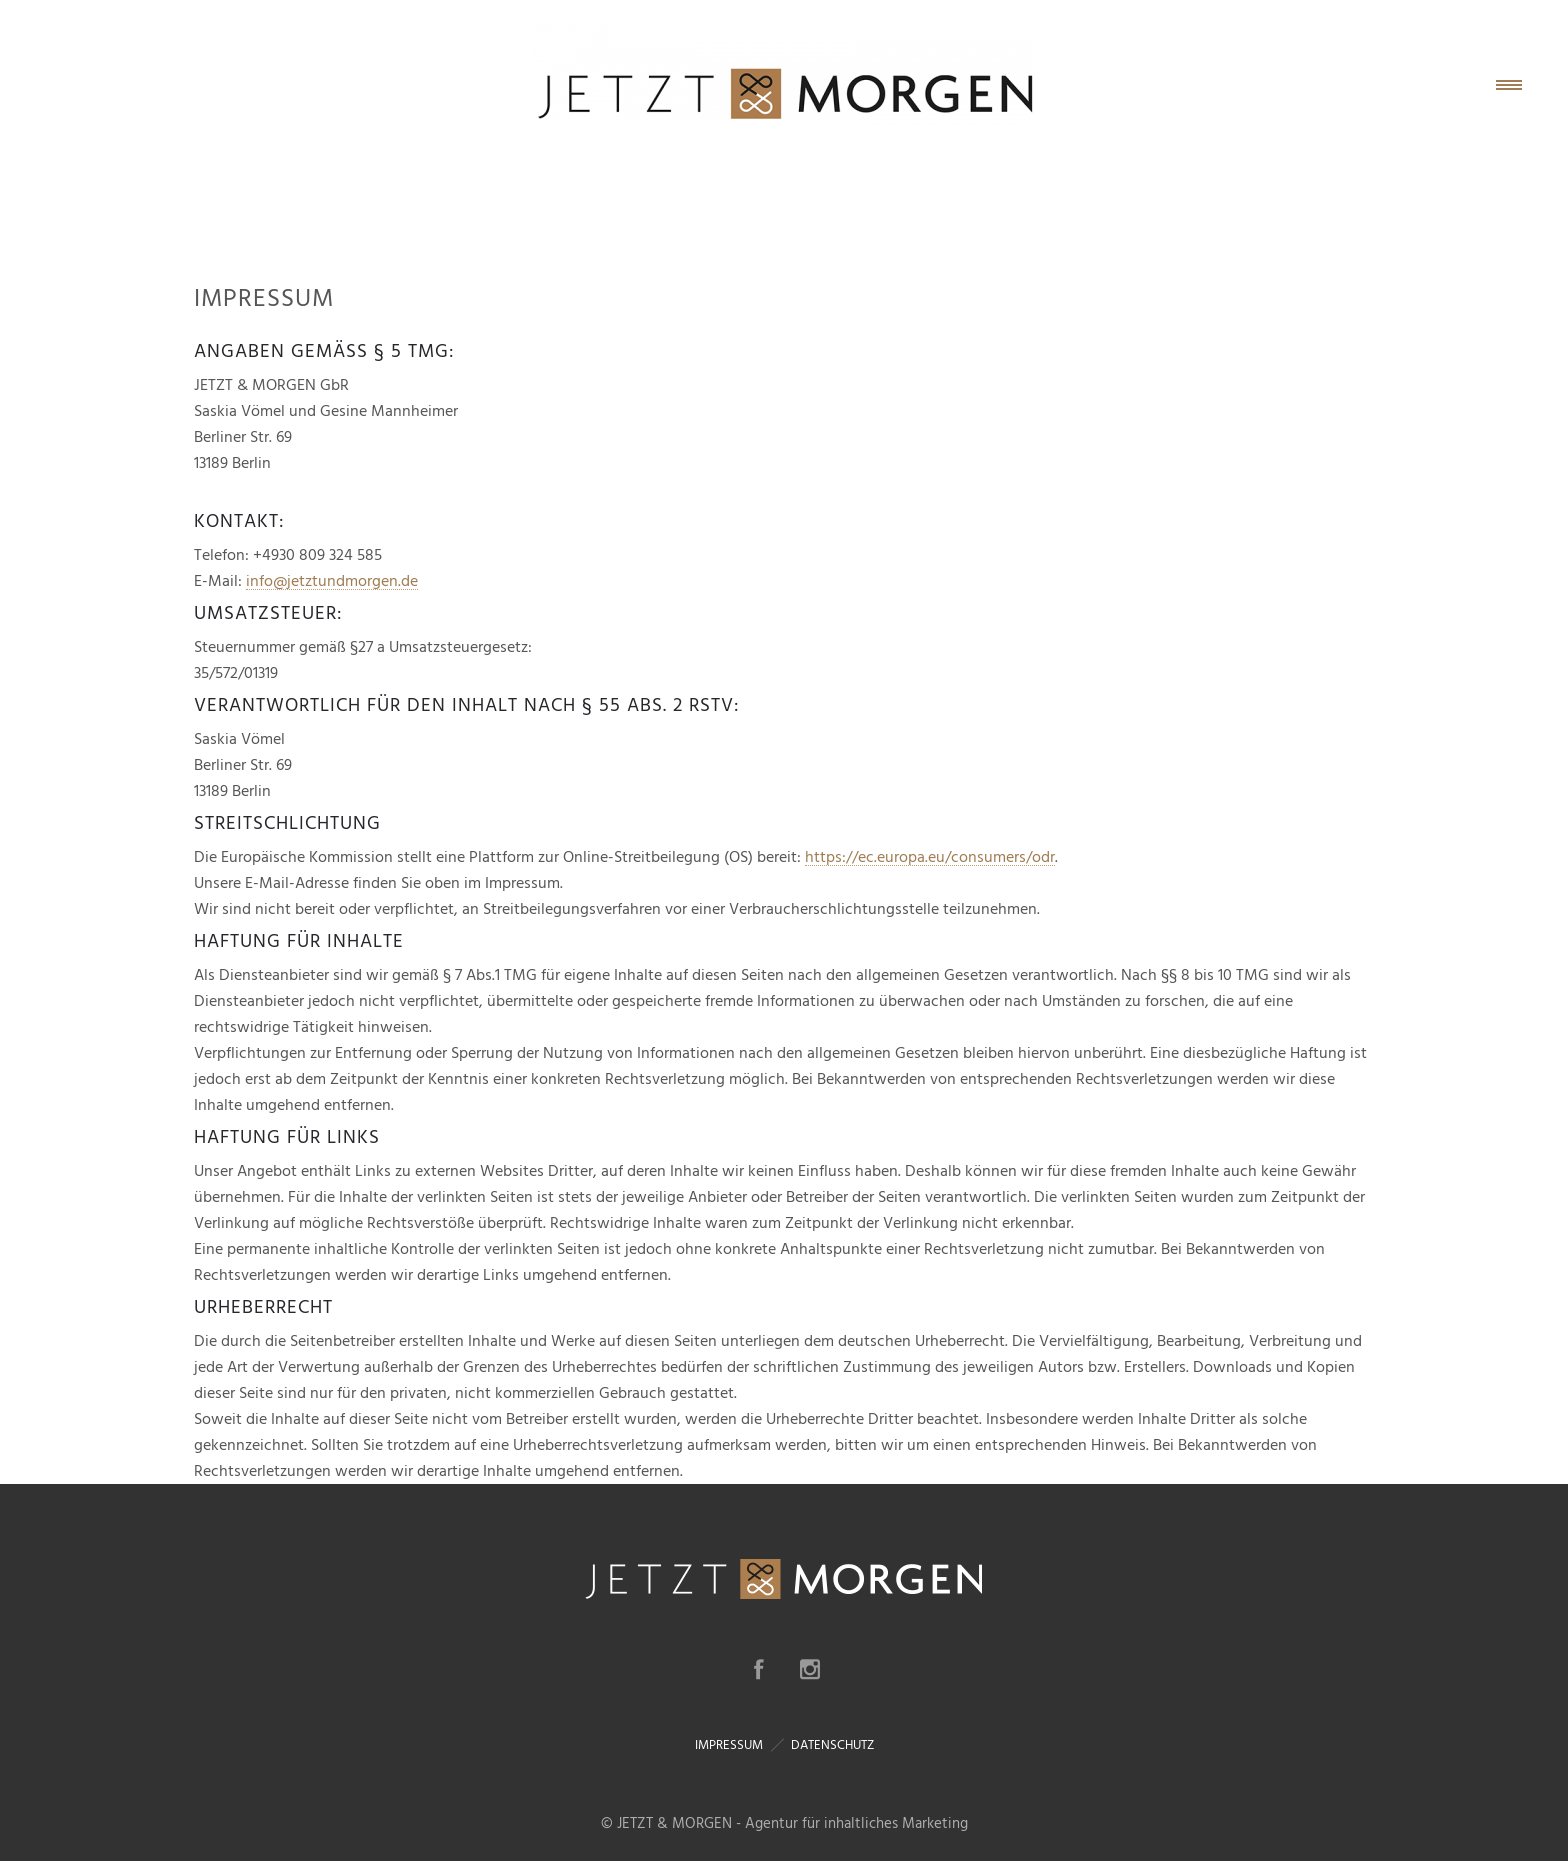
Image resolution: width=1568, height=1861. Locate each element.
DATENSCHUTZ (832, 1745)
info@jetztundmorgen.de (332, 581)
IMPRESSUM (729, 1745)
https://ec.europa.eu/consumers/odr (930, 857)
